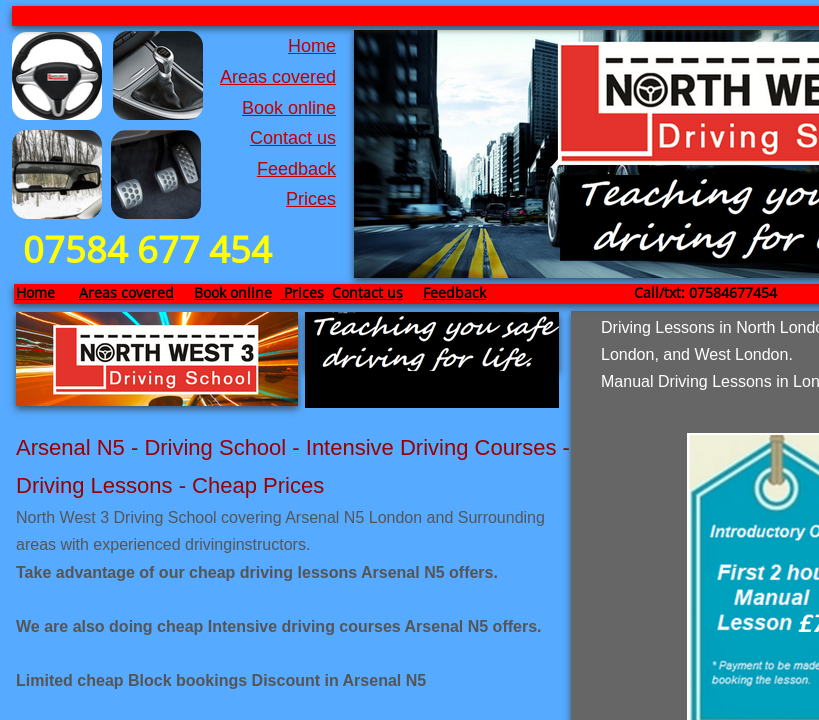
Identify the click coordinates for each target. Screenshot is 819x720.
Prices (311, 199)
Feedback (296, 169)
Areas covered (278, 77)
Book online (289, 108)
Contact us (293, 138)
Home (312, 46)
